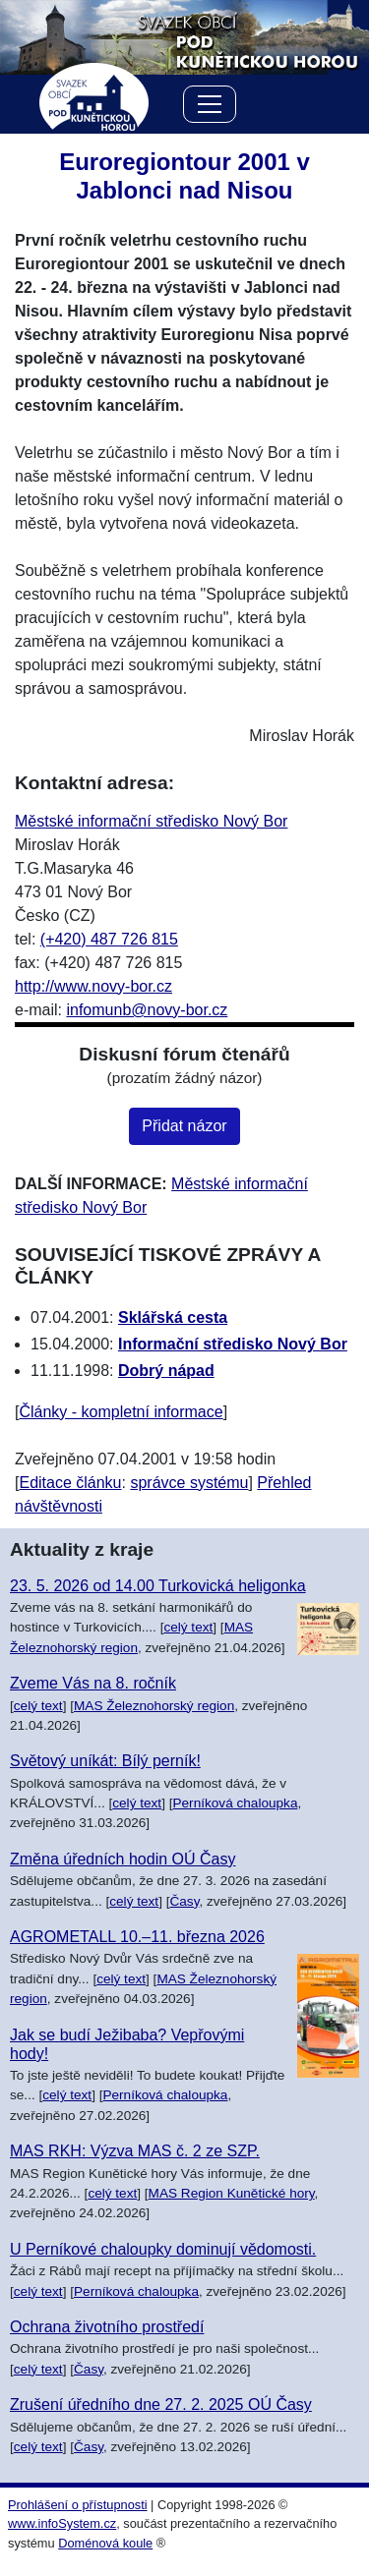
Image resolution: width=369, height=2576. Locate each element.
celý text (188, 1627)
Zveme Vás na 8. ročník (93, 1683)
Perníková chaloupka (234, 1803)
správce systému (189, 1482)
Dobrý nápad (166, 1370)
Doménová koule (105, 2543)
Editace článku (70, 1482)
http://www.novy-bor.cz (93, 986)
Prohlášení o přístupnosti (78, 2504)
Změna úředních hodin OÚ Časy (122, 1859)
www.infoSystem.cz (62, 2523)
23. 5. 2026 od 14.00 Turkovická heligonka (158, 1585)
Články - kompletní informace (120, 1411)
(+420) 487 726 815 (109, 939)
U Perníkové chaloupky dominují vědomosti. (163, 2249)
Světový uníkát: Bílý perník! (105, 1760)
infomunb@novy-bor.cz (146, 1010)
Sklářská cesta (172, 1317)
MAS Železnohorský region (154, 1705)
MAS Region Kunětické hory (232, 2193)
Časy (184, 1901)
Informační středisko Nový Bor (232, 1344)
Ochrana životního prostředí (107, 2326)
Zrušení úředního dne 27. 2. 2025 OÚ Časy (161, 2404)
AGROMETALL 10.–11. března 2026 (137, 1936)
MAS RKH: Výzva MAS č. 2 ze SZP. (135, 2151)
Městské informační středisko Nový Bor (151, 821)
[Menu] (209, 108)
